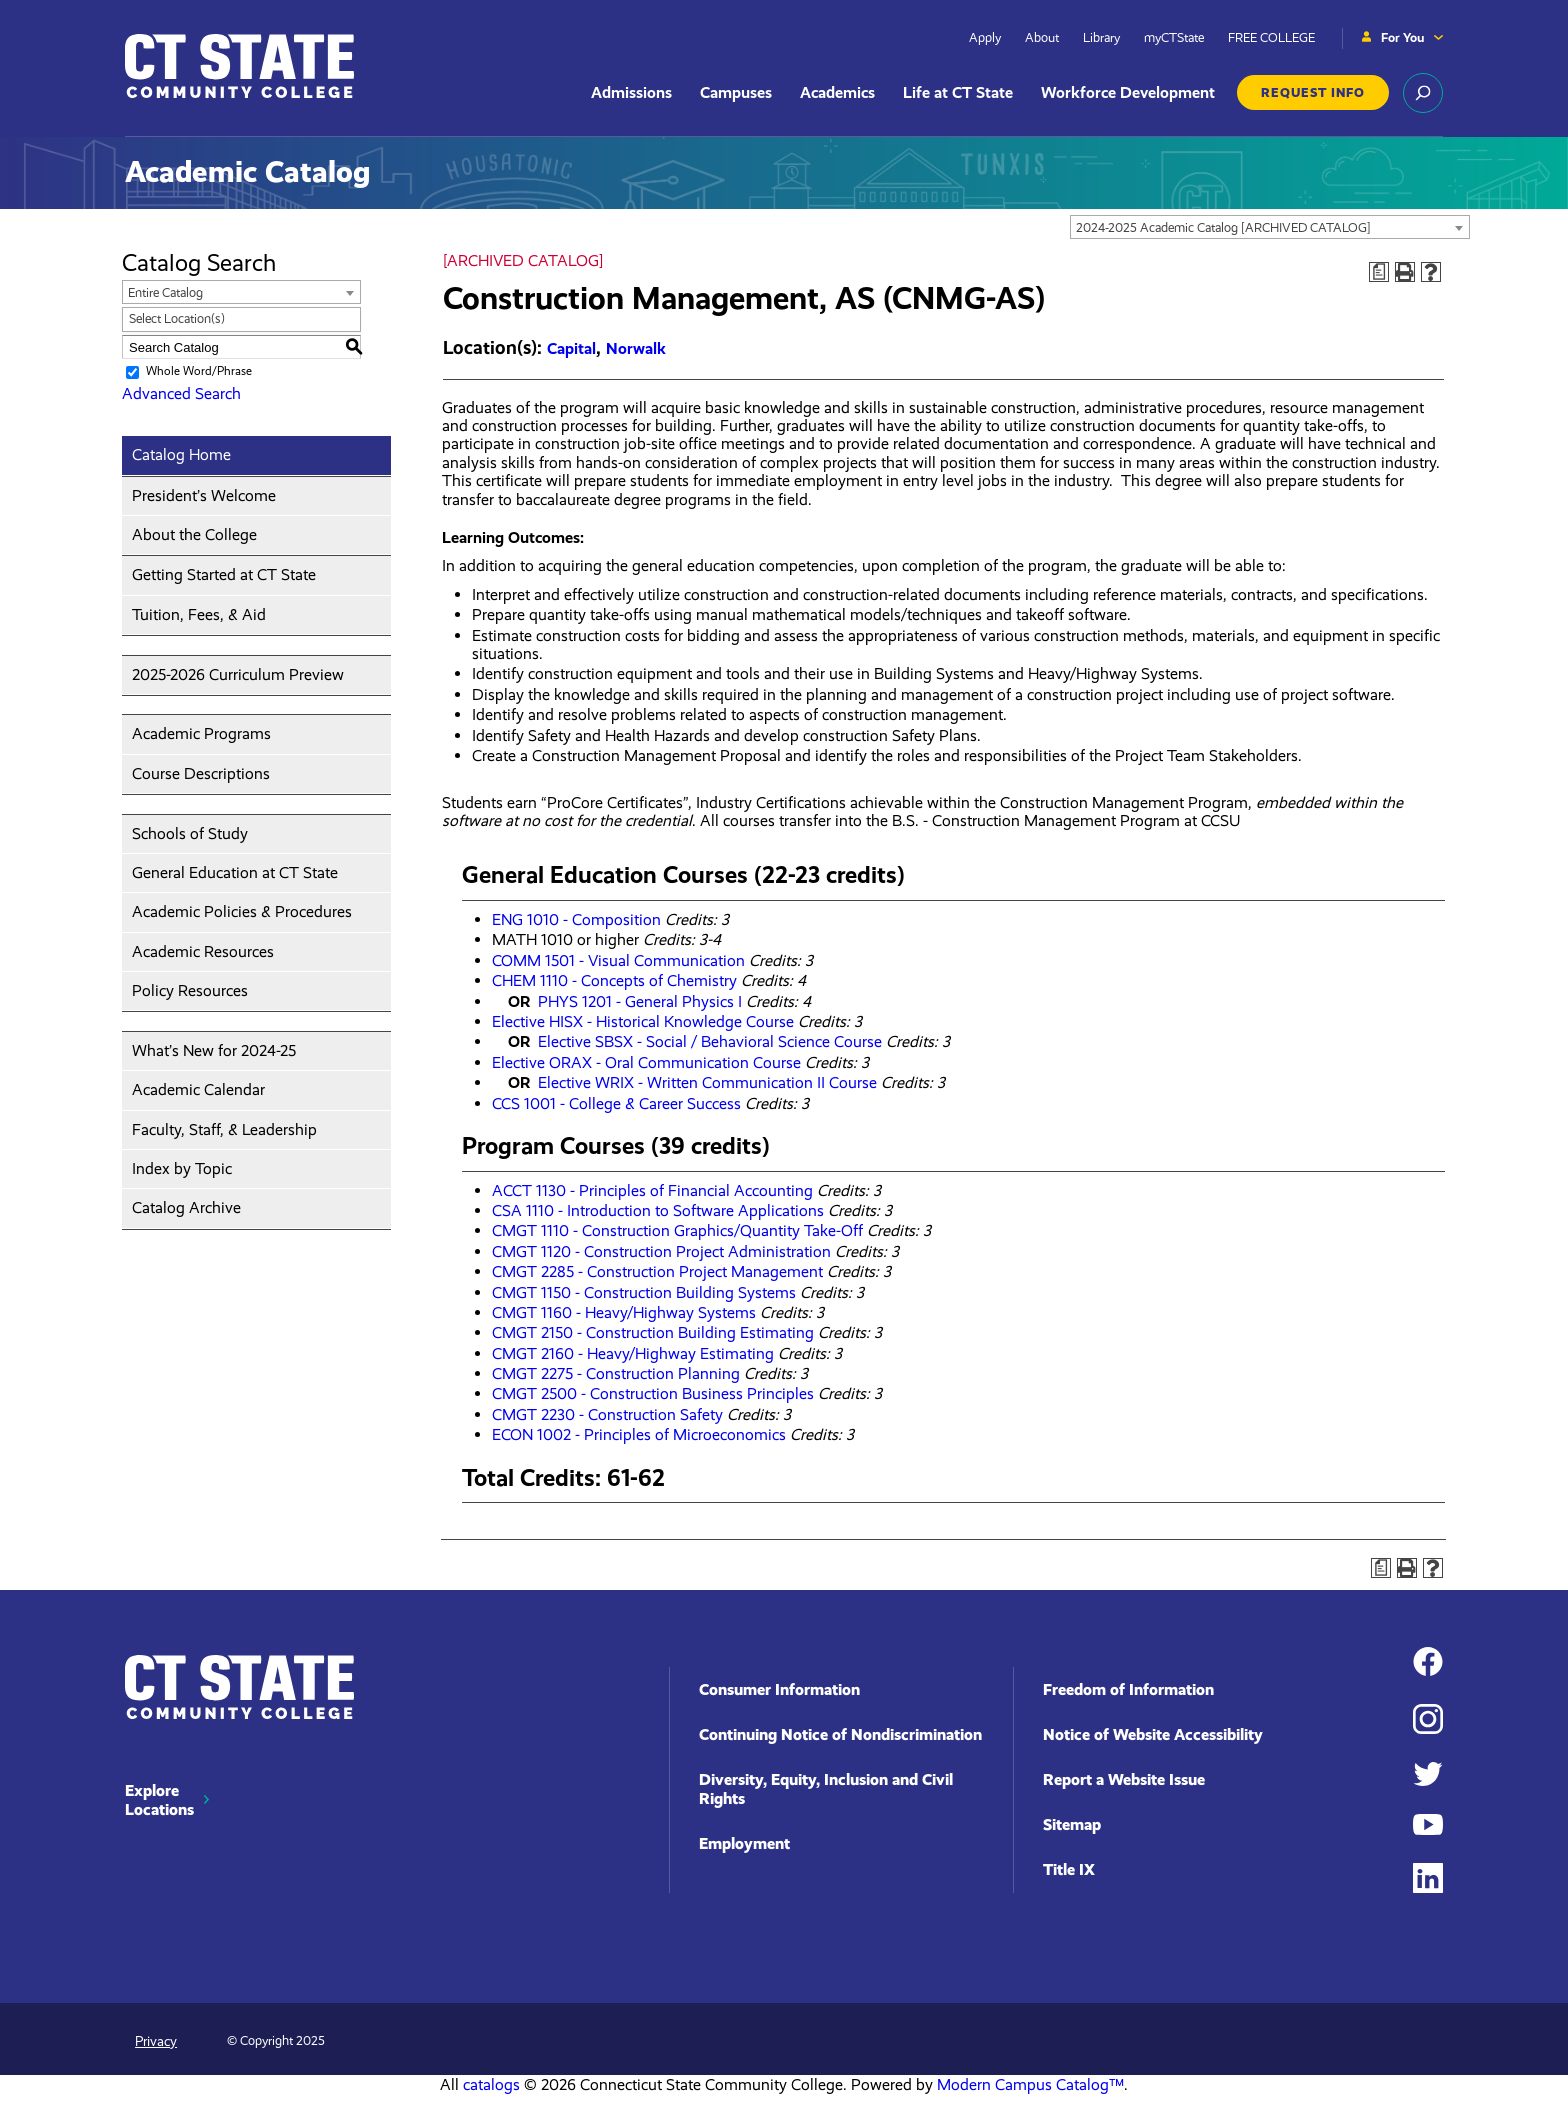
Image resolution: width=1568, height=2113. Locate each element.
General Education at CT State (235, 872)
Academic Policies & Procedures (242, 911)
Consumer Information (779, 1689)
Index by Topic (182, 1168)
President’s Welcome (204, 495)
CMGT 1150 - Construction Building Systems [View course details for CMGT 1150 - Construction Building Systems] (644, 1292)
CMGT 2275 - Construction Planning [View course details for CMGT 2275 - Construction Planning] (616, 1373)
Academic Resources (203, 951)
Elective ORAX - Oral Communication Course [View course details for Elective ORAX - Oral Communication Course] (646, 1062)
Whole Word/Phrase (199, 371)
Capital (571, 348)
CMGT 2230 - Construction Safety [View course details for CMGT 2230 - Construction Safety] (607, 1414)
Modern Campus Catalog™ (1030, 2084)
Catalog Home (181, 454)
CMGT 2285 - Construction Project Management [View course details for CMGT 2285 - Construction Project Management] (657, 1271)
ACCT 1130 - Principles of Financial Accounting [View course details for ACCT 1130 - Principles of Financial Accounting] (652, 1190)
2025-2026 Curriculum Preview (238, 674)
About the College (194, 534)
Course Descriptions (201, 773)
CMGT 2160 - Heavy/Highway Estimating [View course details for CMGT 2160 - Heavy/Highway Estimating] (633, 1353)
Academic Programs (201, 733)
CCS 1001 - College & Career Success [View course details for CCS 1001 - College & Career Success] (616, 1103)
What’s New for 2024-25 (214, 1050)
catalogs (491, 2084)
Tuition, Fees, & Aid (199, 614)
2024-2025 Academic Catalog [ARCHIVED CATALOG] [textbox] (1223, 227)
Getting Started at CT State (224, 574)
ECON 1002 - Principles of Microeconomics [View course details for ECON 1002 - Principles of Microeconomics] (639, 1434)
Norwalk (636, 348)
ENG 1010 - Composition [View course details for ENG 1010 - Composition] (576, 919)
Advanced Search (181, 393)
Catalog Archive (186, 1207)
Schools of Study (190, 833)
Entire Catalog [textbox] (165, 292)
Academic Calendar (198, 1089)
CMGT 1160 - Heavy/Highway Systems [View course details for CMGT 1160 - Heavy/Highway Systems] (624, 1312)
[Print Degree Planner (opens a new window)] (1379, 272)
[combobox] (1270, 227)
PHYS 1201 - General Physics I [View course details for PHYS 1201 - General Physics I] (640, 1001)
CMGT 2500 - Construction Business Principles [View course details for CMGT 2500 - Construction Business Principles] (653, 1393)
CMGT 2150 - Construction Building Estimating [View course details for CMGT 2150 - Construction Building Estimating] (653, 1332)
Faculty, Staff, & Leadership (224, 1129)
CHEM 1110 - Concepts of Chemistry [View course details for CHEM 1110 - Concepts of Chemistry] (614, 980)
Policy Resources (190, 990)
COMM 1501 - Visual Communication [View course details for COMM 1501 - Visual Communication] (618, 960)
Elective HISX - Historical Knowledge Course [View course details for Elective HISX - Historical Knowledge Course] (643, 1021)
